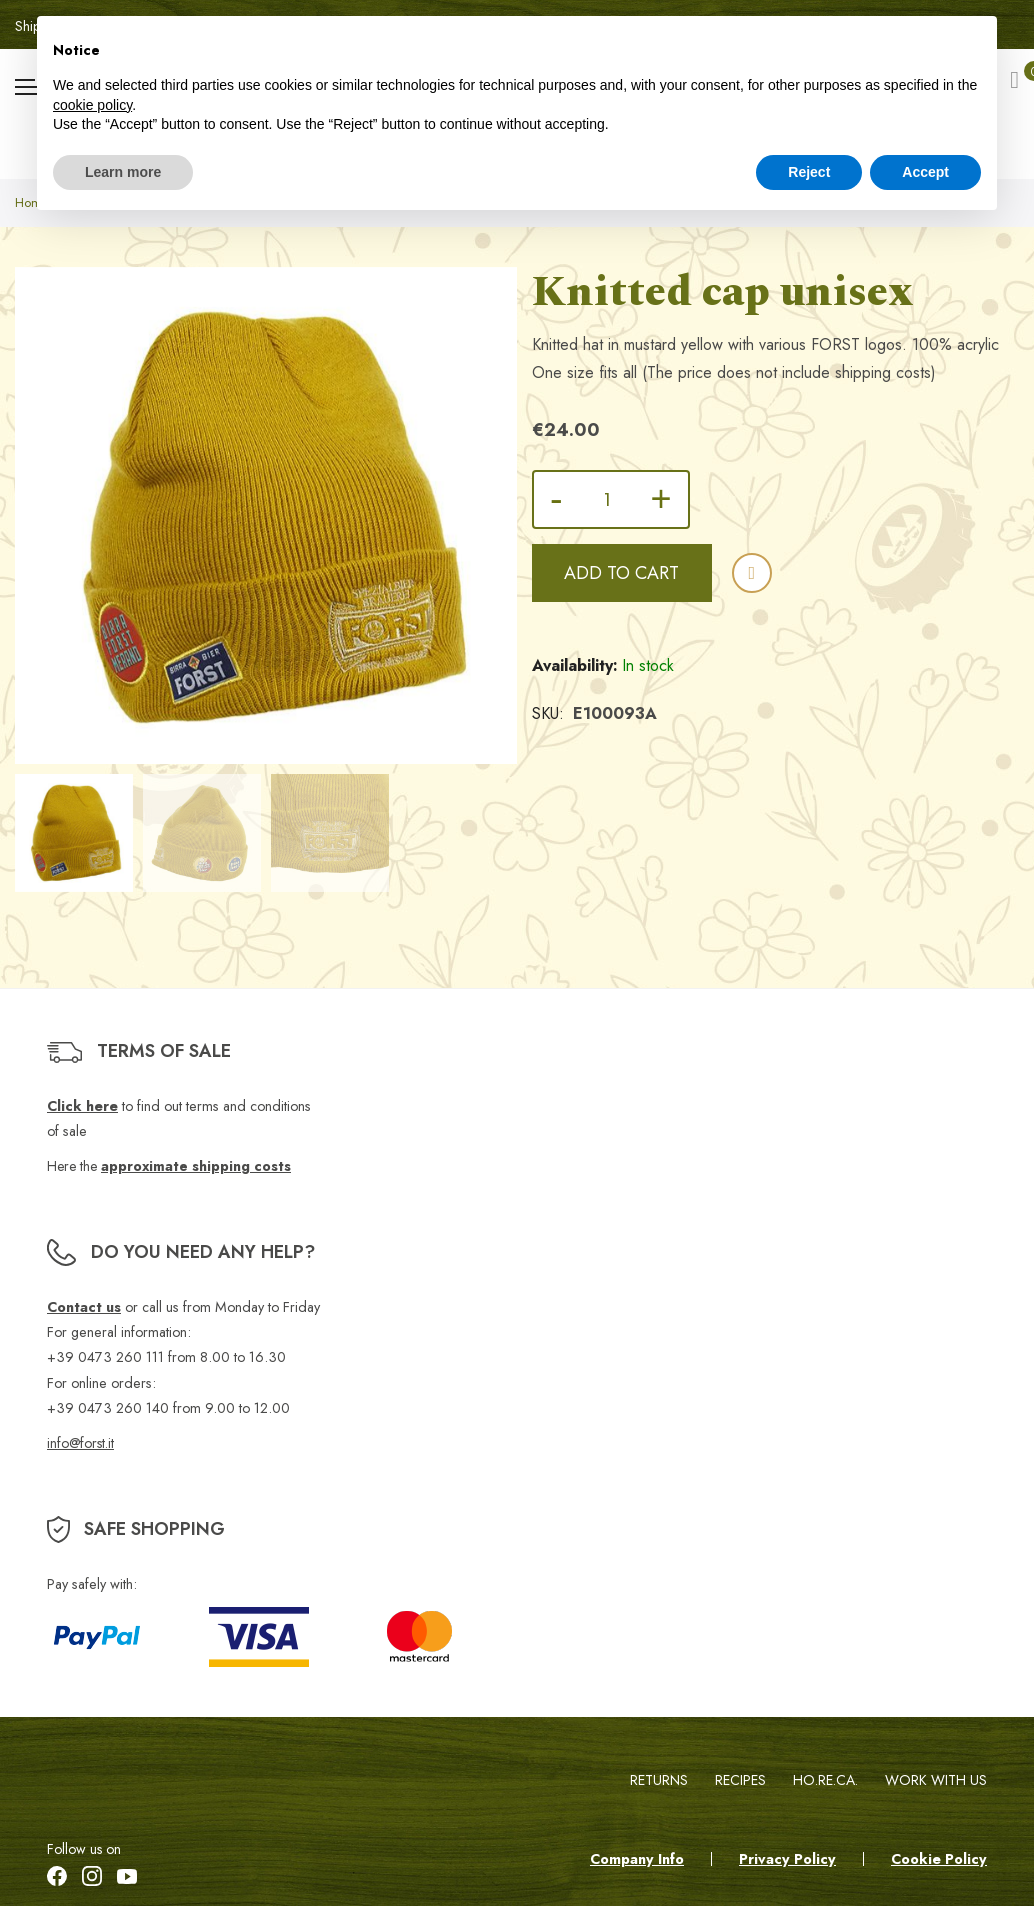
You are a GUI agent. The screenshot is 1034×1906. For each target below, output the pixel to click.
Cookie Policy (939, 1860)
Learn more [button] (123, 172)
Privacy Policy (787, 1860)
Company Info (637, 1860)
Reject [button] (809, 172)
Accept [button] (925, 172)
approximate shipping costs (196, 1168)
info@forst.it (80, 1444)
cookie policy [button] (92, 105)
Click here (82, 1107)
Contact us (84, 1308)
